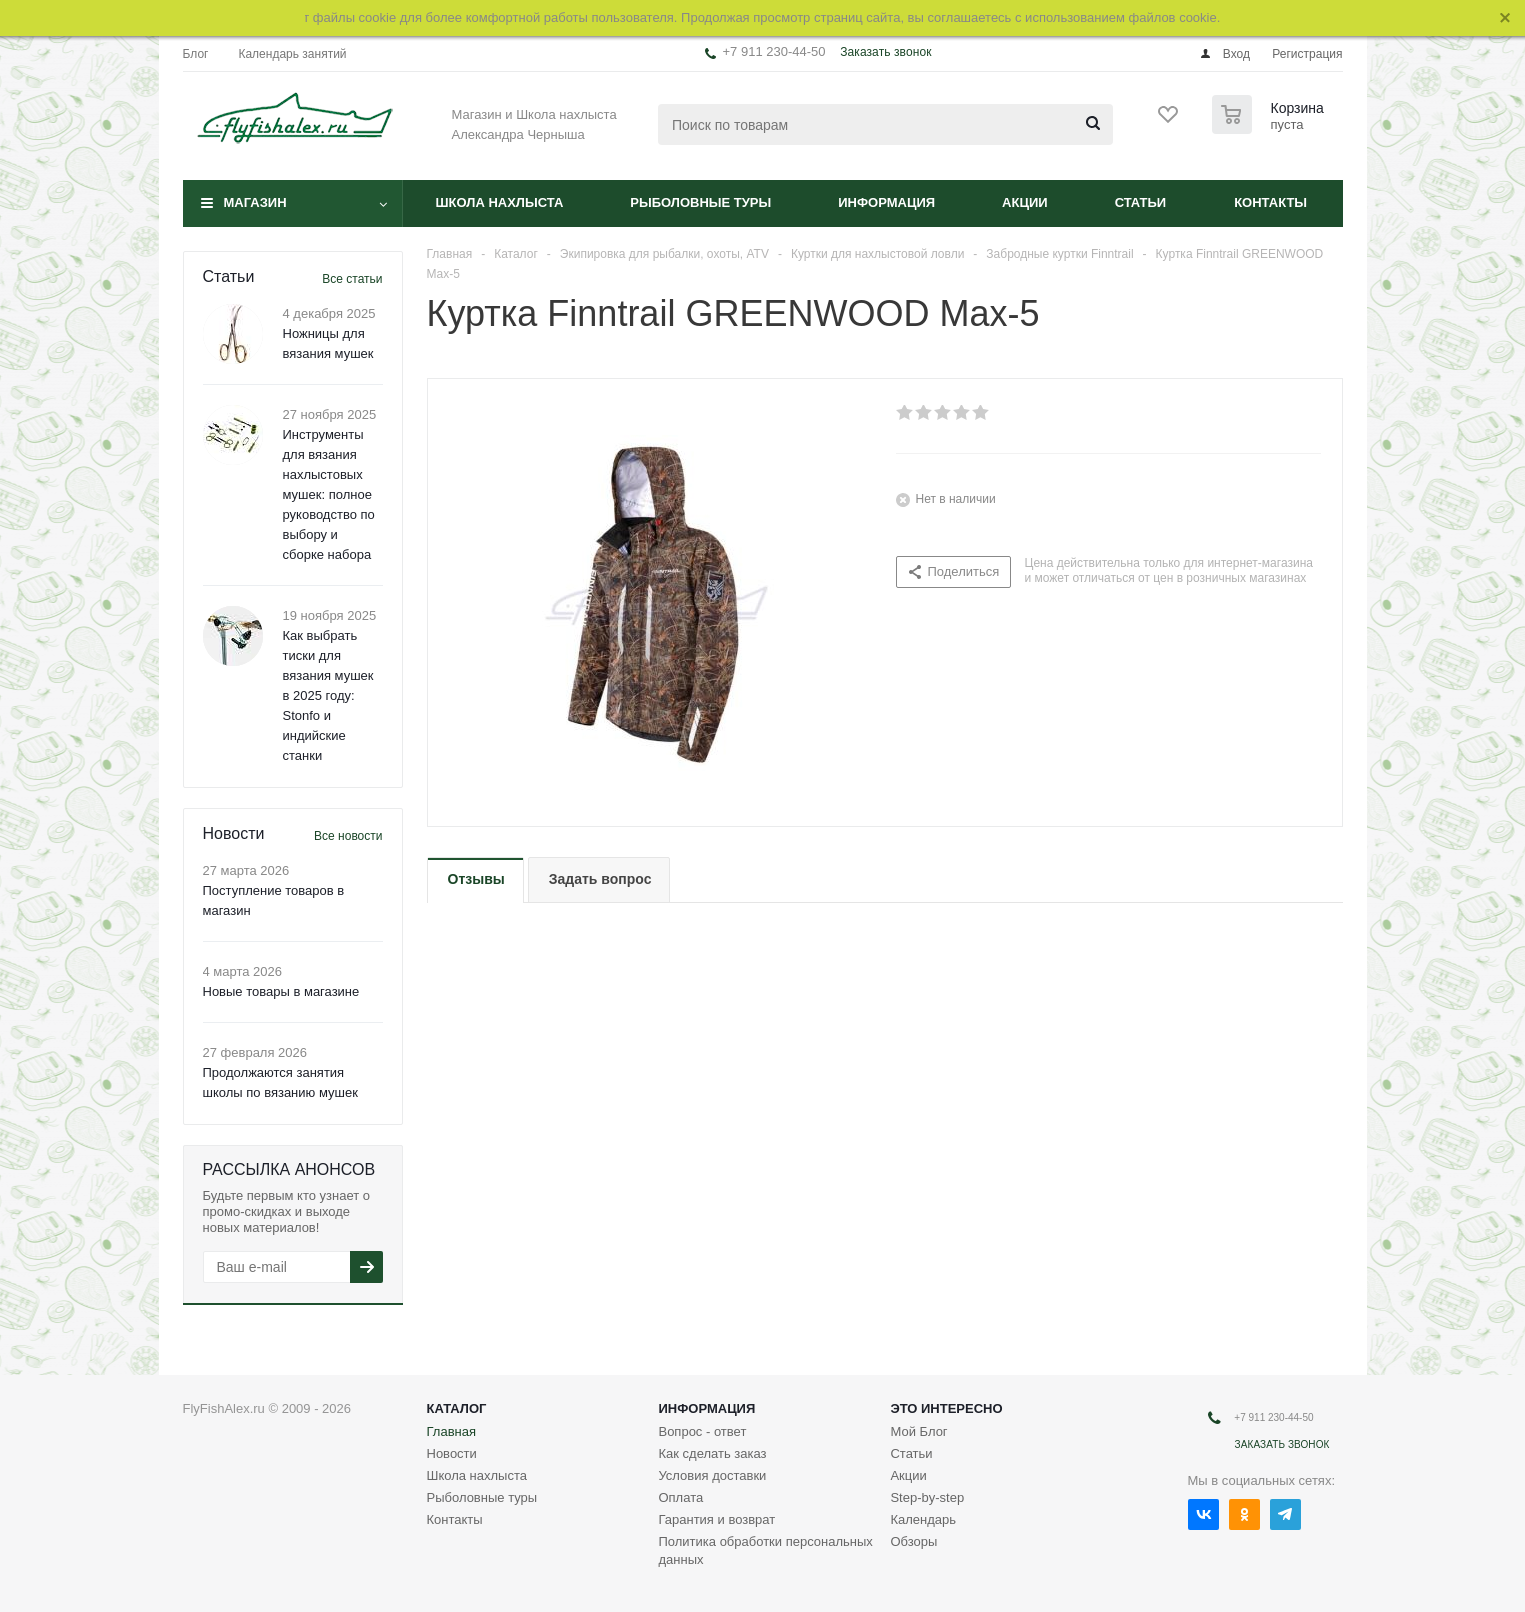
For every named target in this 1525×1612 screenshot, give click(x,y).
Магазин (255, 202)
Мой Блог (918, 1431)
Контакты (1270, 202)
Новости (452, 1453)
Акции (1025, 202)
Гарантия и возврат (716, 1519)
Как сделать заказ (712, 1453)
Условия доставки (712, 1475)
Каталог (457, 1408)
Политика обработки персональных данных (765, 1550)
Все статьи (352, 279)
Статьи (1141, 202)
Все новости (348, 836)
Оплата (680, 1497)
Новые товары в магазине (281, 991)
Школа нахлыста (500, 202)
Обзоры (913, 1541)
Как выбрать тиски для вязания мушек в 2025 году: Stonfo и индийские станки (328, 695)
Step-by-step (927, 1497)
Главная (451, 1431)
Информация (886, 202)
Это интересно (946, 1408)
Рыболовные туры (700, 202)
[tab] (475, 880)
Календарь (923, 1519)
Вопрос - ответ (702, 1431)
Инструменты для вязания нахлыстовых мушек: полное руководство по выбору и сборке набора (329, 494)
